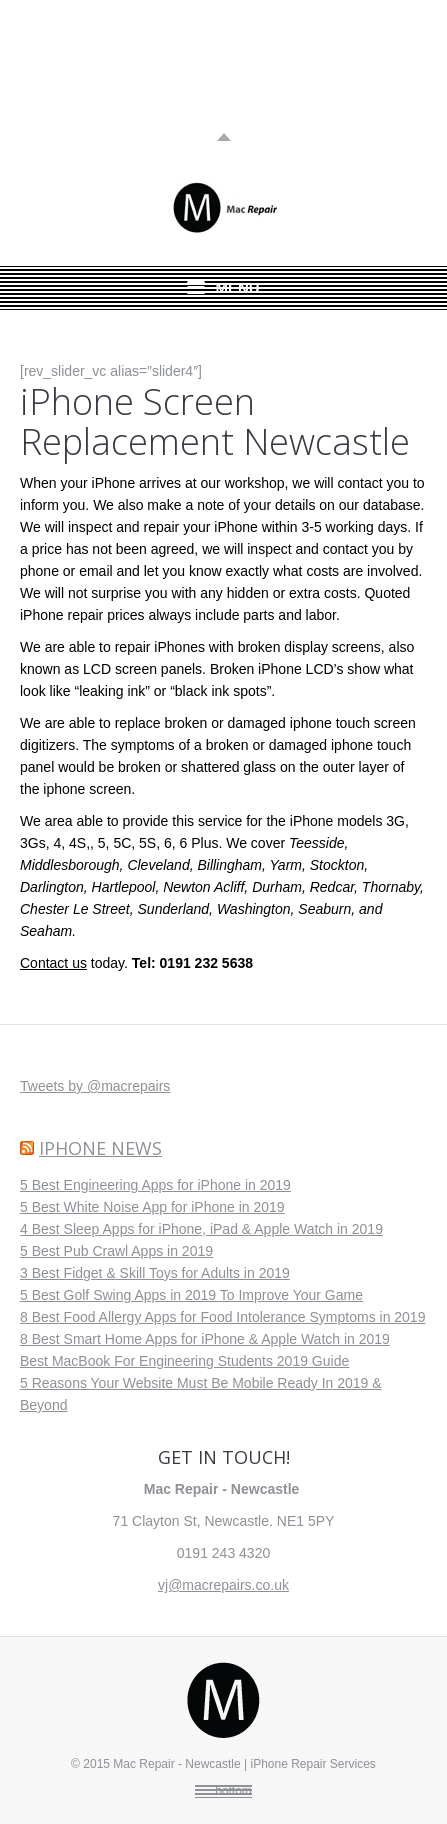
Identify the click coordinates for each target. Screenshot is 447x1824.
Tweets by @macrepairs (95, 1086)
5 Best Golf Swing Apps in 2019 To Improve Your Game (191, 1295)
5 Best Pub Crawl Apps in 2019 (116, 1251)
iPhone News (100, 1148)
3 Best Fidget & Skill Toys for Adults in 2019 (155, 1273)
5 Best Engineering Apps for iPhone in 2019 (155, 1185)
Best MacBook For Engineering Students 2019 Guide (184, 1361)
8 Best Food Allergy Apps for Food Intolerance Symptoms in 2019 (222, 1317)
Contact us (53, 963)
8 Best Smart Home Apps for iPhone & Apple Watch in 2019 (205, 1339)
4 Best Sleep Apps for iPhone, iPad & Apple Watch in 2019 (201, 1229)
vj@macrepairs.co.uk (223, 1585)
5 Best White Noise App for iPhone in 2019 (152, 1207)
